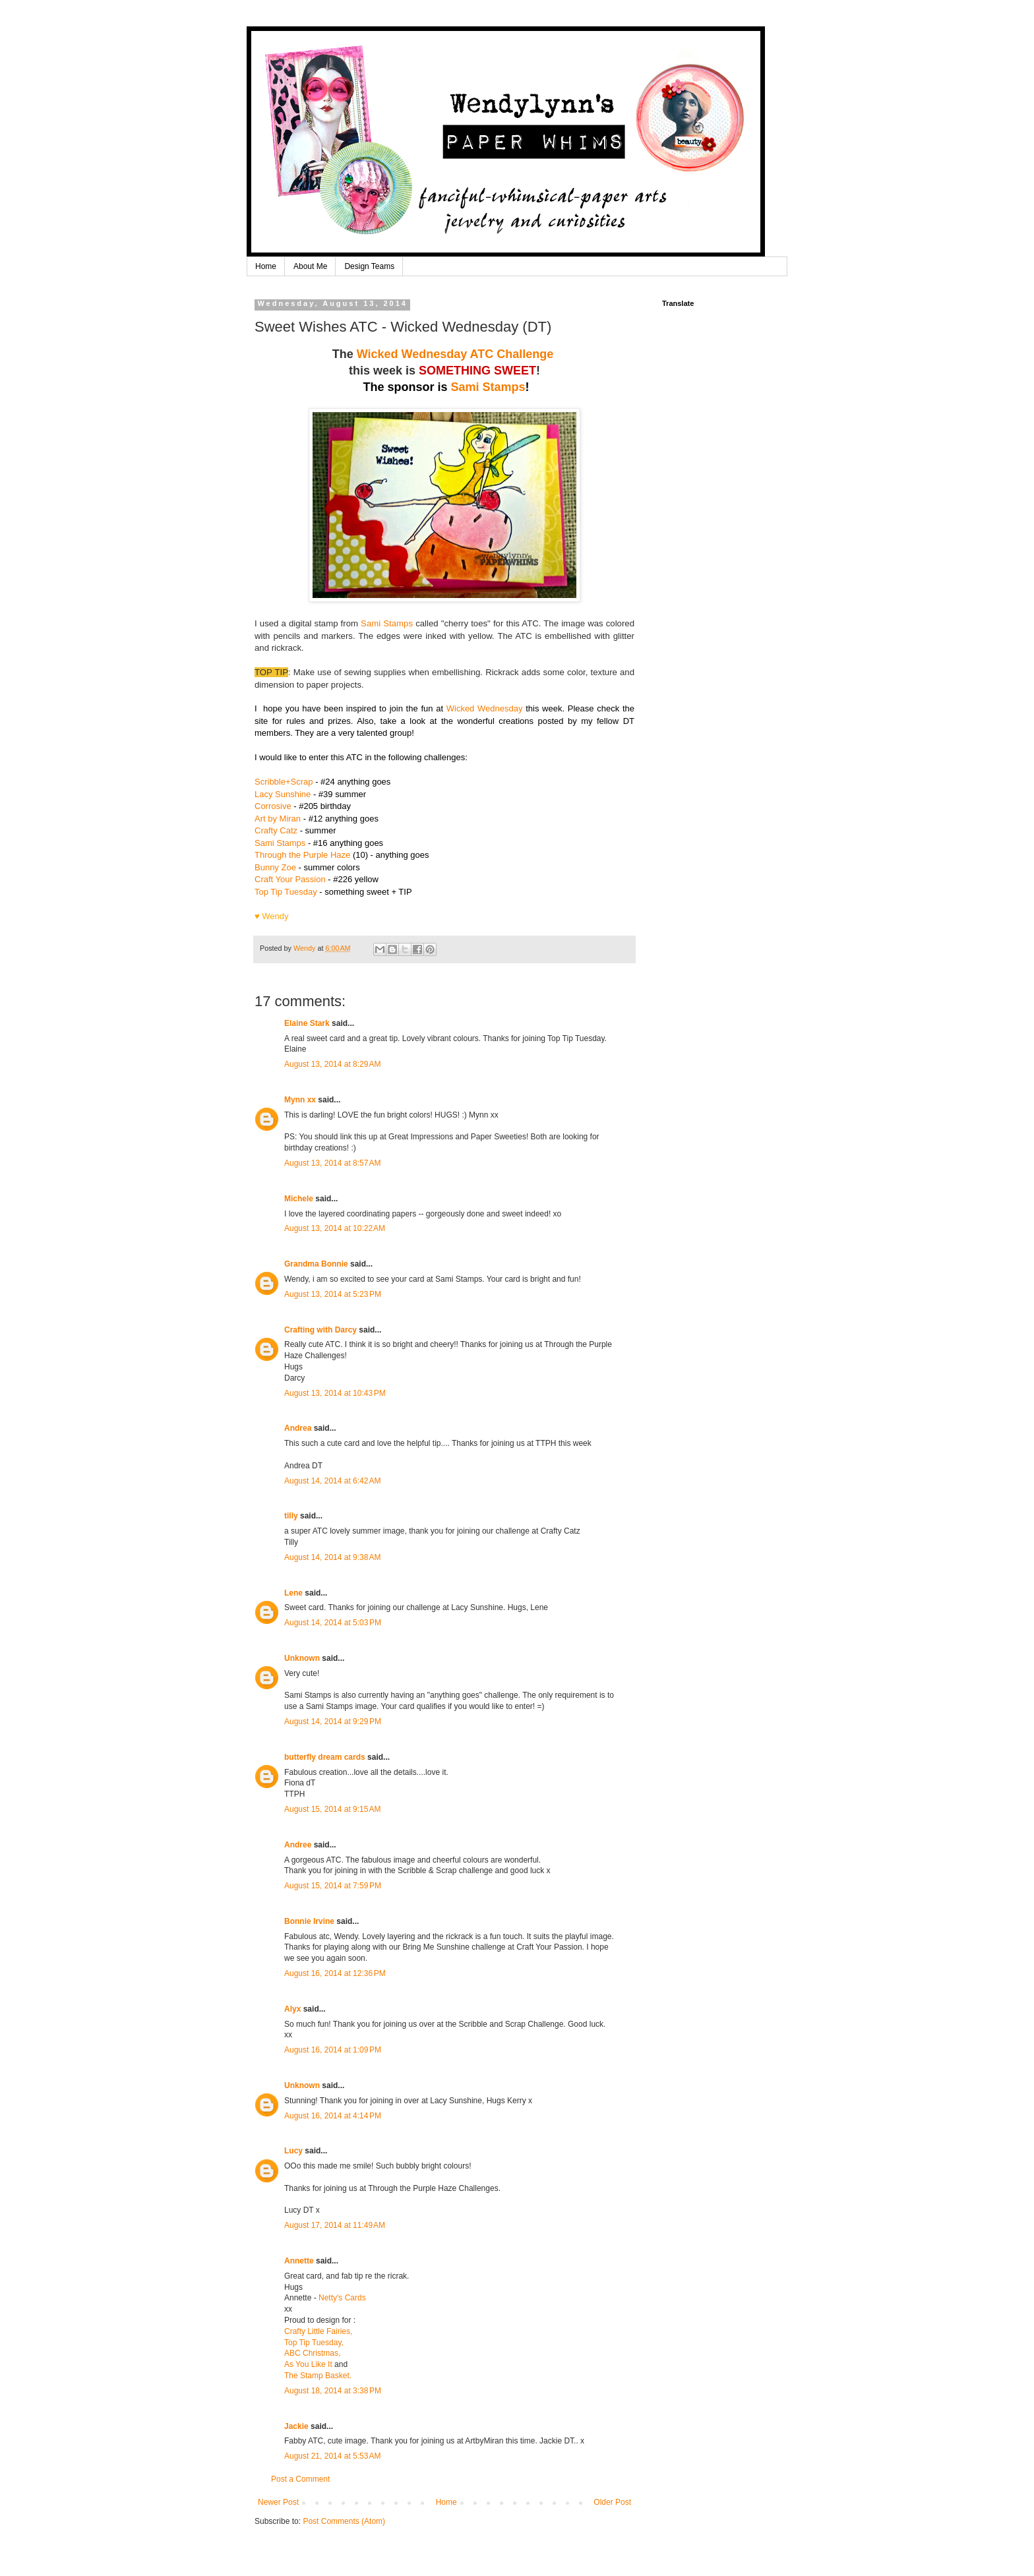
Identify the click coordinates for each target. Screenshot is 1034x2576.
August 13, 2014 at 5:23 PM (332, 1294)
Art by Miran (278, 819)
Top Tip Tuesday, (314, 2342)
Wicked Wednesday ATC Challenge (457, 354)
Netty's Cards (342, 2297)
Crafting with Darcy (320, 1329)
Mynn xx (300, 1099)
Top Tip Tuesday (286, 892)
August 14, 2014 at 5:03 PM (332, 1622)
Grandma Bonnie (316, 1264)
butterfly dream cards (324, 1757)
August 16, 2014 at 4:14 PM (332, 2115)
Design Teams (369, 266)
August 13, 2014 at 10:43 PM (335, 1393)
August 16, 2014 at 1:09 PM (332, 2049)
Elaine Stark (307, 1023)
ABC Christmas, (312, 2353)
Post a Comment (300, 2479)
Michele (298, 1198)
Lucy (293, 2150)
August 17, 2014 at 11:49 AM (334, 2225)
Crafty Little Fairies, (318, 2331)
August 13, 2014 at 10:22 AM (334, 1228)
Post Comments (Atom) (344, 2521)
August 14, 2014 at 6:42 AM (332, 1480)
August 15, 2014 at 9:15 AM (332, 1809)
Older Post (612, 2502)
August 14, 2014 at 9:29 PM (332, 1721)
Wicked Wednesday (484, 708)
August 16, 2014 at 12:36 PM (335, 1973)
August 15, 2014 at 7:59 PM (332, 1885)
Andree (297, 1844)
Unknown (302, 1658)
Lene (293, 1593)
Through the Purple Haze (302, 855)
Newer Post (278, 2502)
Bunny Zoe (275, 867)
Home (265, 266)
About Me (310, 266)
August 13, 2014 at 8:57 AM (332, 1163)
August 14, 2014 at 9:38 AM (332, 1557)
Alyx (292, 2009)
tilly (291, 1515)
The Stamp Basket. (317, 2375)
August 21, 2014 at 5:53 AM (332, 2456)
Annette (299, 2260)
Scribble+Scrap (284, 782)
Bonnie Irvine (309, 1921)
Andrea (297, 1428)
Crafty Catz (276, 830)
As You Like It (308, 2364)
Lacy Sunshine (283, 794)
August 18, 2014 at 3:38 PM (332, 2390)
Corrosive (273, 806)
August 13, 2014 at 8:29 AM (332, 1064)
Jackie (296, 2426)
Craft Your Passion (290, 879)
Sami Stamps (488, 387)
